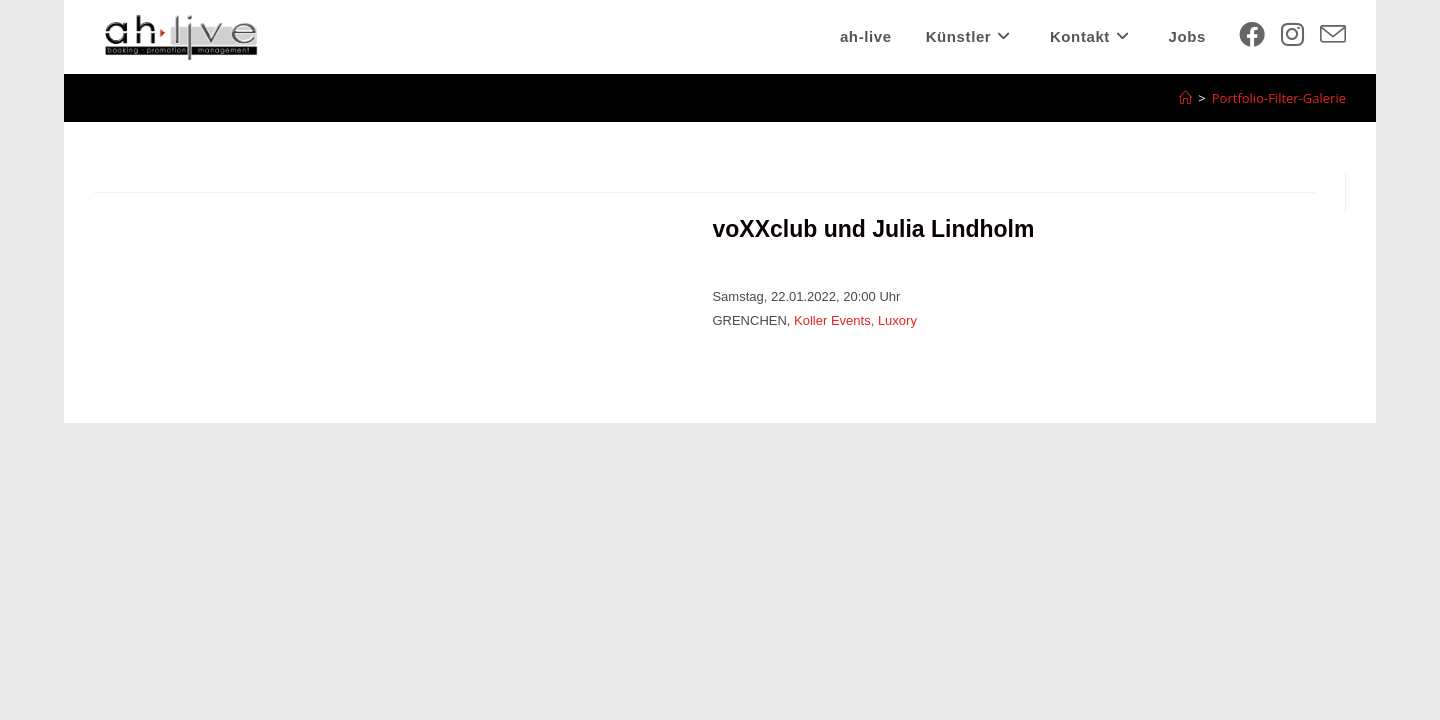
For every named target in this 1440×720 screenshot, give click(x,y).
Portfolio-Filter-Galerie (1279, 98)
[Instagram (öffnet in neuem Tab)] (1292, 34)
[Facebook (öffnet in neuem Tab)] (1252, 34)
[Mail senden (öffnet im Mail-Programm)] (1333, 34)
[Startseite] (1185, 98)
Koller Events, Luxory (855, 320)
